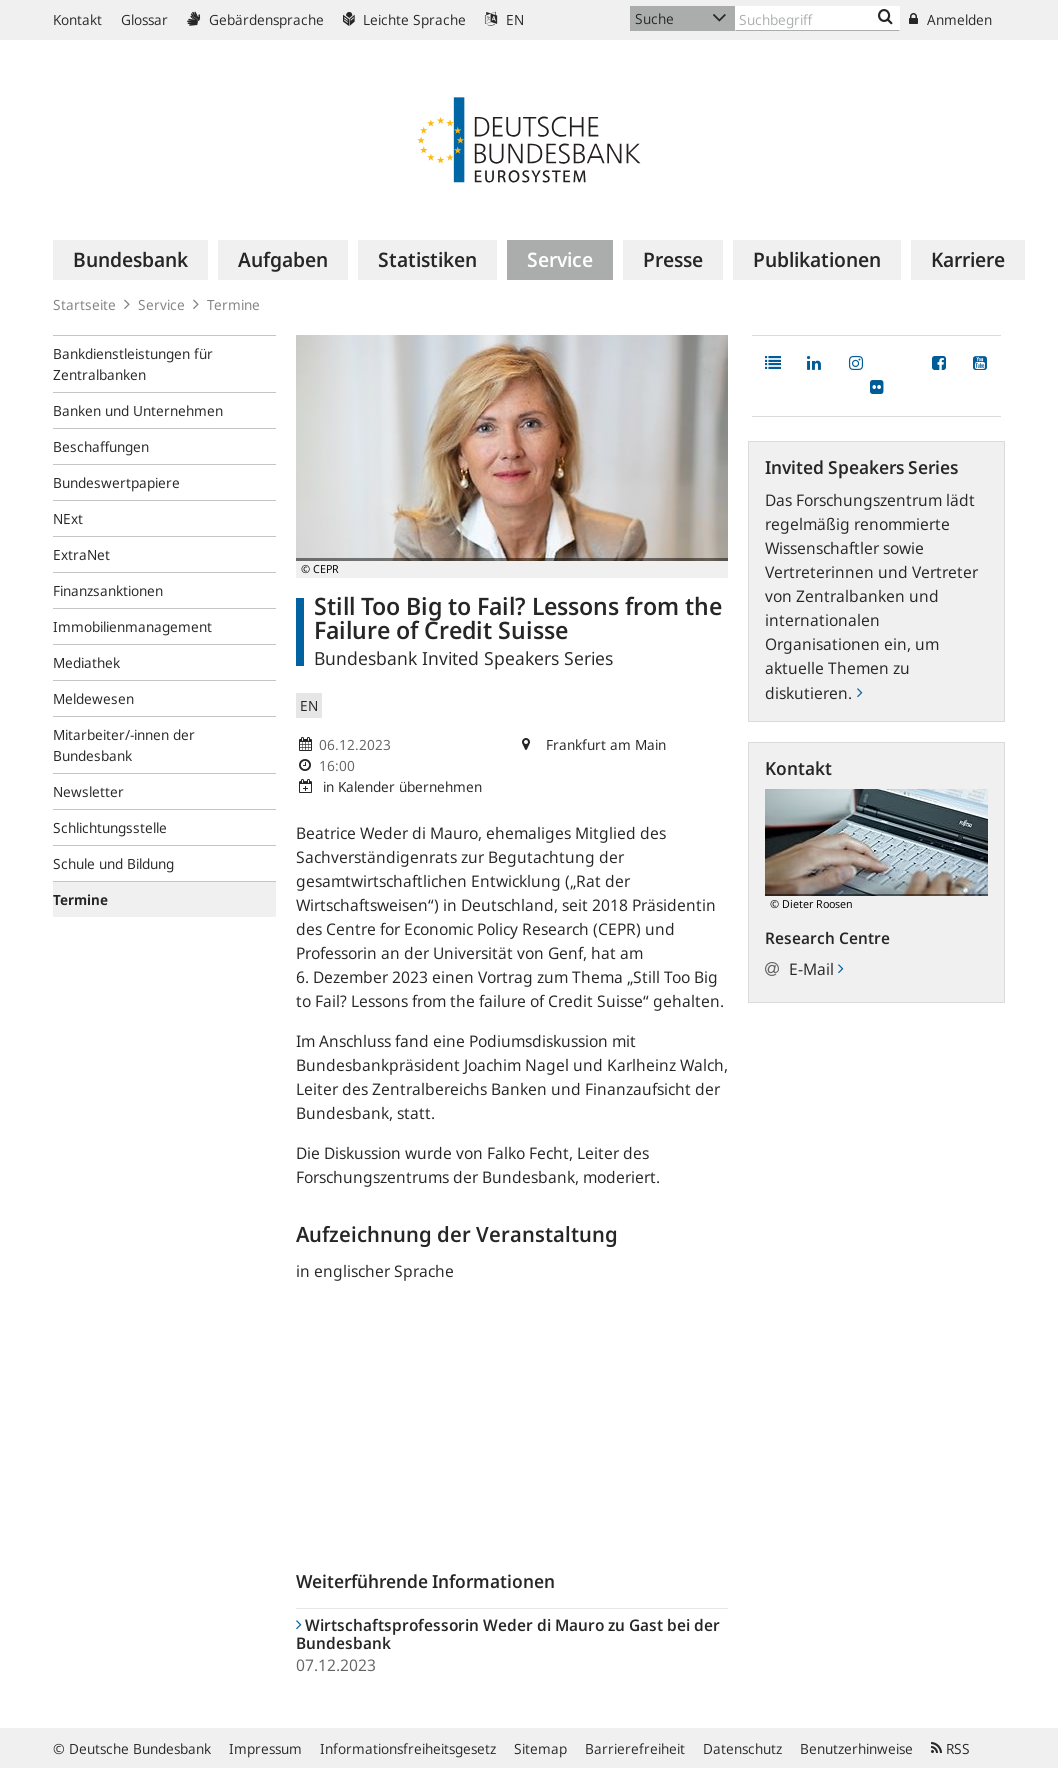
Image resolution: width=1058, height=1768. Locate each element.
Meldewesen (93, 698)
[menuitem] (130, 260)
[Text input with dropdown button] (817, 18)
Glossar (144, 19)
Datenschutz (742, 1748)
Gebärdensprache (255, 19)
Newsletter (88, 791)
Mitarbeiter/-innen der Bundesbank (124, 745)
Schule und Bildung (113, 863)
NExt (68, 518)
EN (504, 19)
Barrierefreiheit (635, 1748)
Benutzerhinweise (856, 1748)
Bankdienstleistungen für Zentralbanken (133, 364)
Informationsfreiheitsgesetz (408, 1748)
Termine (233, 304)
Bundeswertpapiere (116, 482)
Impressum (265, 1748)
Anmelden (950, 19)
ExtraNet (81, 554)
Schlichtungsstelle (110, 827)
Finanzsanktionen (108, 590)
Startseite (84, 304)
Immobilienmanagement (132, 626)
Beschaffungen (101, 446)
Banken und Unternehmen (138, 410)
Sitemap (540, 1748)
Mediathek (86, 662)
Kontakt (77, 19)
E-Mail (816, 969)
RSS (950, 1748)
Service (161, 304)
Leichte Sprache (404, 19)
